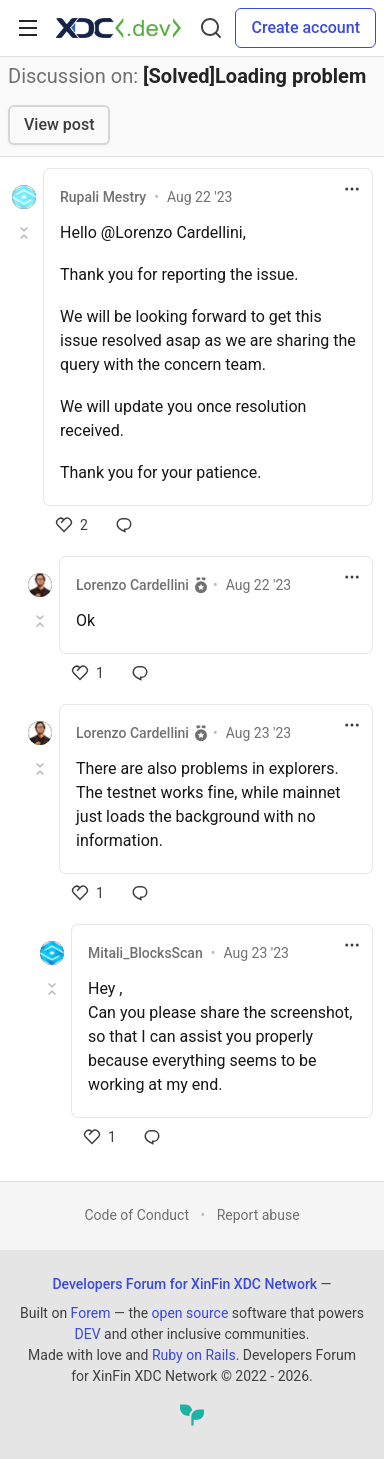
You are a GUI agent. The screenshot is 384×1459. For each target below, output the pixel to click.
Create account (305, 27)
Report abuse (258, 1215)
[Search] (211, 28)
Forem (91, 1313)
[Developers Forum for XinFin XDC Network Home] (118, 28)
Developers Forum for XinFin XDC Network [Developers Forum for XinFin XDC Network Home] (184, 1284)
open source (190, 1313)
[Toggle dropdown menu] (352, 189)
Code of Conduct (136, 1215)
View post (59, 124)
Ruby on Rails (194, 1355)
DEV (87, 1334)
